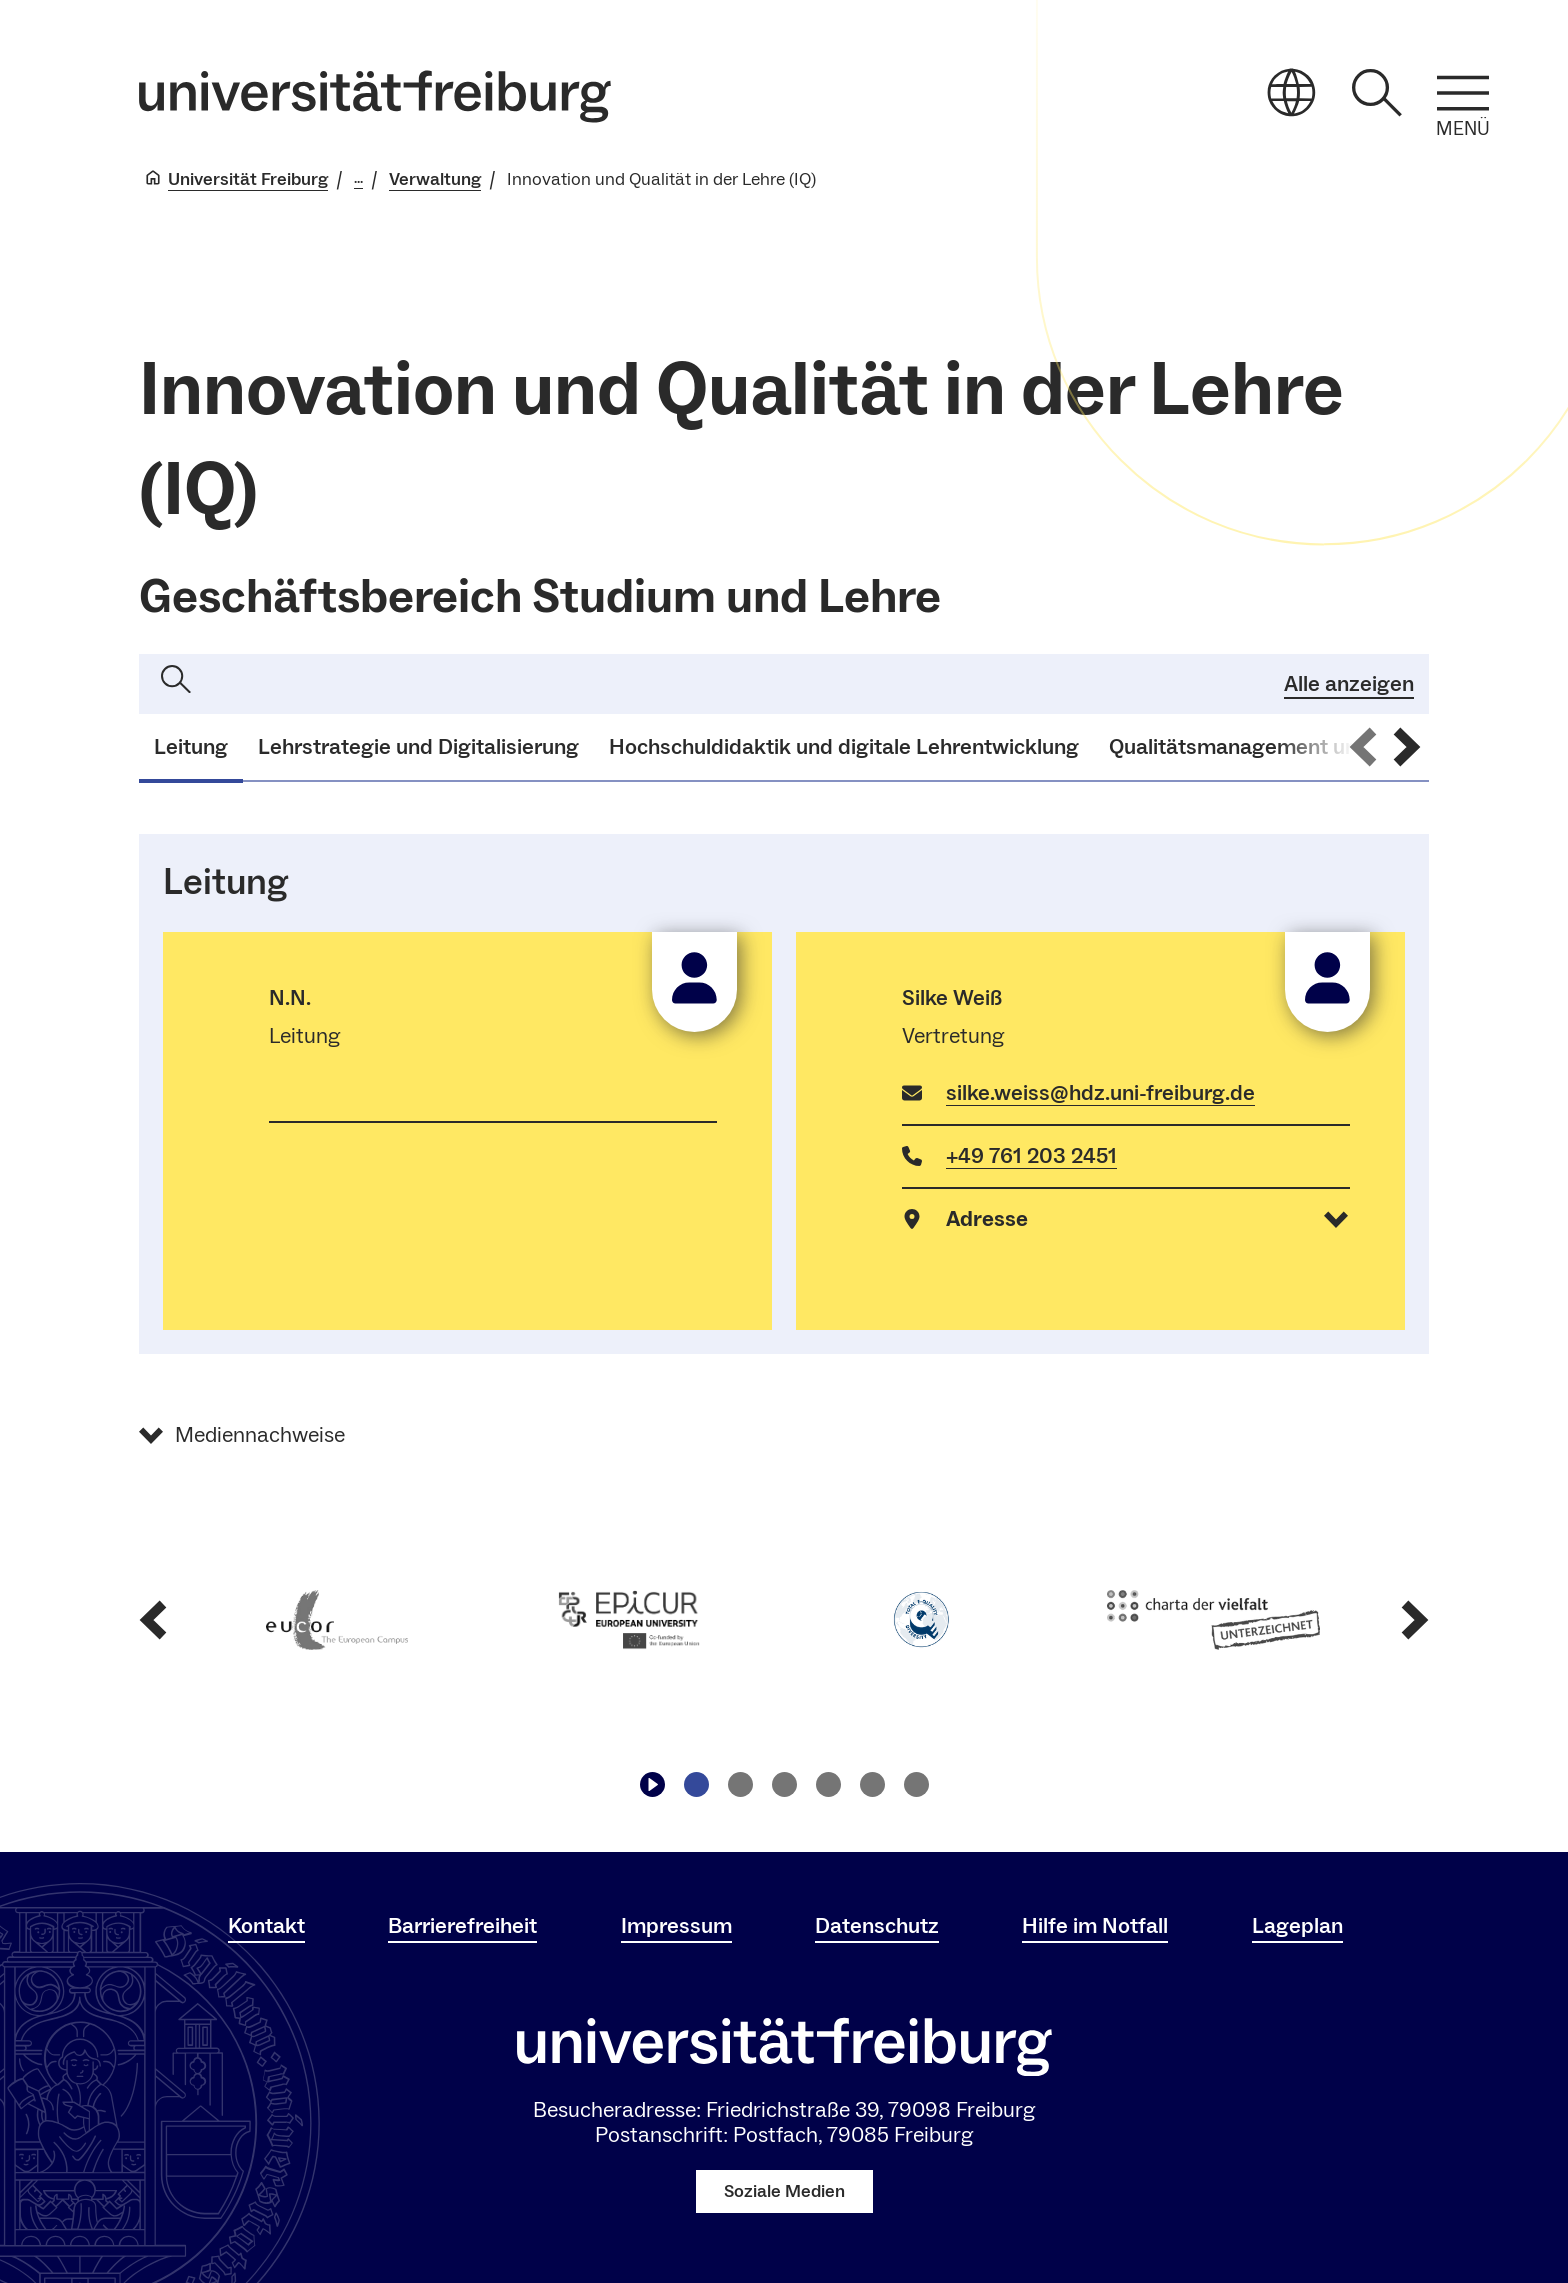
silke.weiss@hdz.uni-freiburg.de (1100, 1093)
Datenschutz (877, 1926)
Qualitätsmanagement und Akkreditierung (1314, 747)
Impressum (676, 1926)
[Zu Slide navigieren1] (696, 1785)
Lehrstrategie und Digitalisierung (418, 747)
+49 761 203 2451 (1031, 1156)
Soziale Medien (784, 2191)
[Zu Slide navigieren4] (828, 1785)
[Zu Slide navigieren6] (916, 1785)
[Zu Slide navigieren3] (784, 1785)
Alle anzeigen (1349, 683)
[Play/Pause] (652, 1785)
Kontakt (266, 1926)
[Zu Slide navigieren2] (740, 1785)
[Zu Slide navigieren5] (872, 1785)
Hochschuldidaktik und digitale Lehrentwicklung (844, 747)
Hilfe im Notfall (1095, 1926)
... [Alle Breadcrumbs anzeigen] (358, 179)
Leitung (191, 747)
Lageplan (1297, 1926)
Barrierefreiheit (462, 1926)
